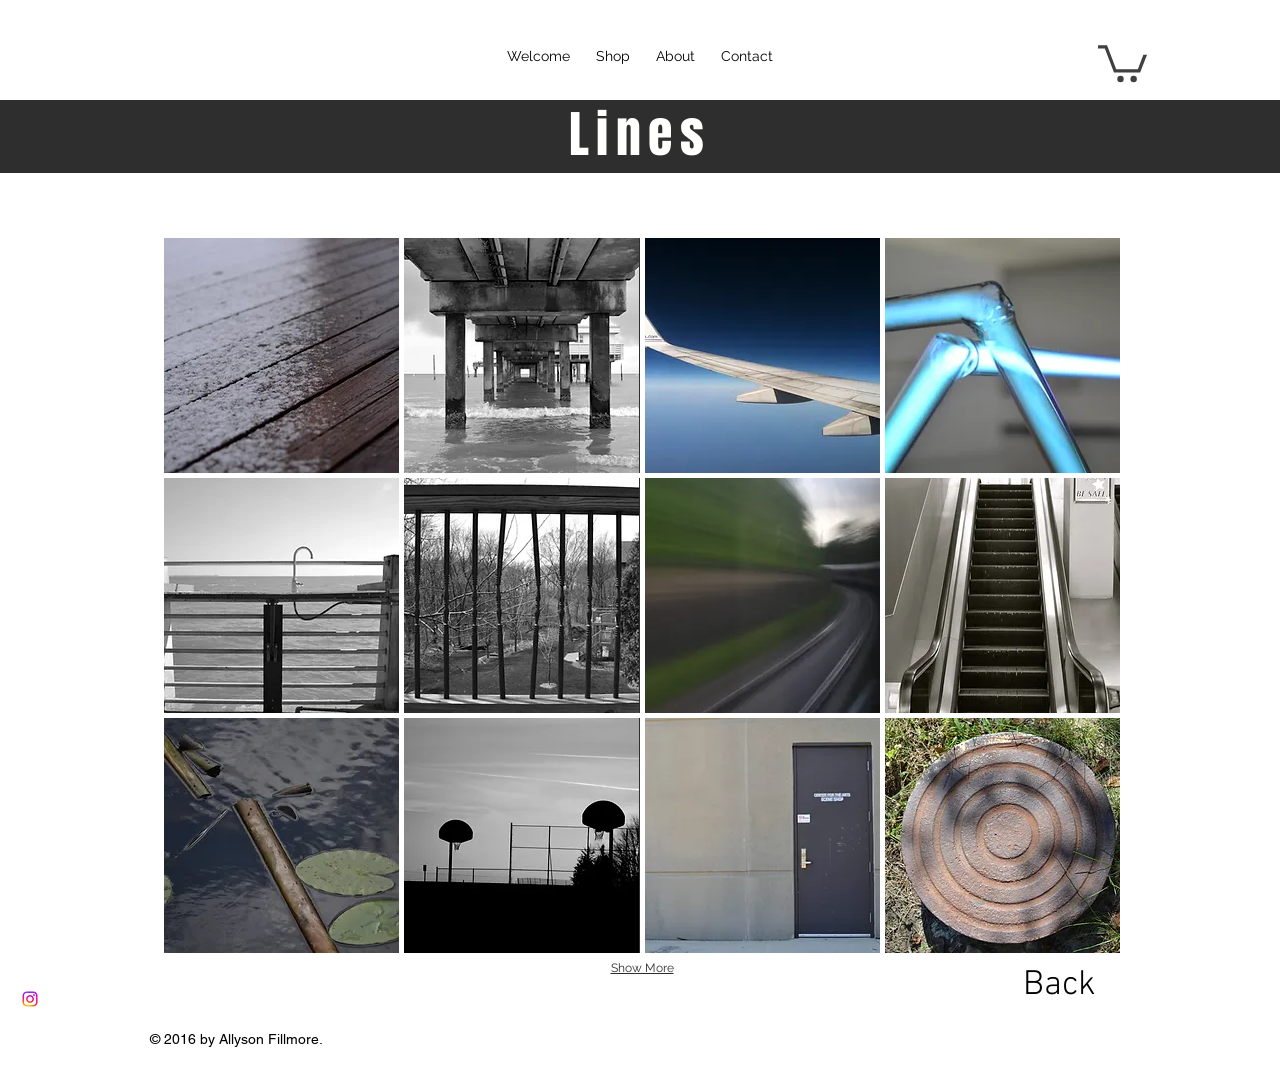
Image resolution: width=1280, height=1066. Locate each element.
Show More (642, 968)
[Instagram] (30, 999)
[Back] (1059, 985)
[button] (1122, 61)
